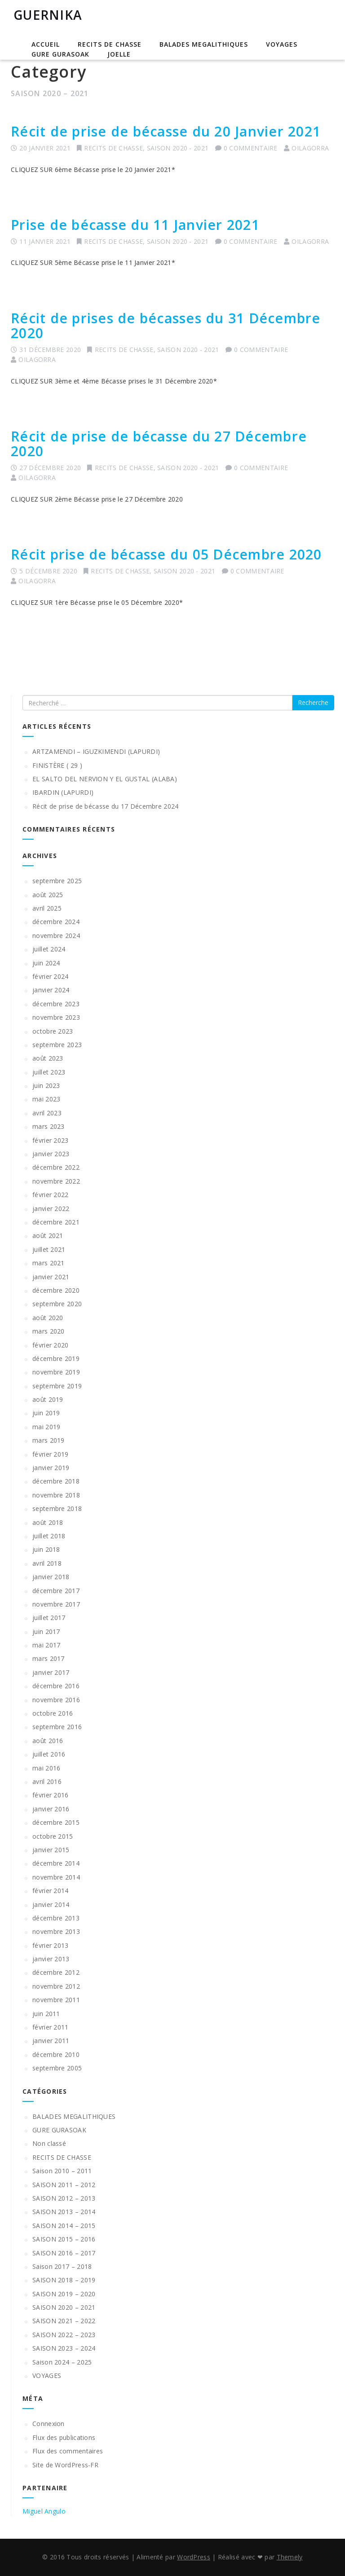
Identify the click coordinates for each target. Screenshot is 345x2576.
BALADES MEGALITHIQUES (203, 44)
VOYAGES (281, 44)
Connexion (48, 2423)
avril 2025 (47, 908)
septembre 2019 (57, 1386)
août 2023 (47, 1058)
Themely (290, 2557)
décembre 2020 (56, 1290)
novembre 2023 (56, 1017)
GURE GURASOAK (60, 54)
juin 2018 (46, 1549)
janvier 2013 (51, 1959)
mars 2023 (48, 1126)
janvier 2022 (51, 1208)
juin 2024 (46, 963)
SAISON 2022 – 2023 (63, 2334)
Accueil (45, 44)
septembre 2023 (57, 1044)
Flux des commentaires (67, 2451)
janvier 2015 (51, 1849)
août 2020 (47, 1317)
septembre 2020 (57, 1303)
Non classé (49, 2143)
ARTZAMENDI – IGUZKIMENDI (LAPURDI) (96, 751)
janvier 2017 (51, 1672)
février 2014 (50, 1890)
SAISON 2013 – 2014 (63, 2211)
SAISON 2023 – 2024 (63, 2348)
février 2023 (50, 1140)
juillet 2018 (49, 1536)
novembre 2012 (56, 1986)
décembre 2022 (56, 1167)
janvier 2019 (51, 1467)
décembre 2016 (56, 1686)
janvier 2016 (51, 1809)
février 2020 (50, 1345)
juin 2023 (46, 1085)
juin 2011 (46, 2013)
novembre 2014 (56, 1877)
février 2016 (50, 1795)
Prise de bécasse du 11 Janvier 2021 (135, 225)
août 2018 (47, 1522)
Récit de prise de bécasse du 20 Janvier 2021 (166, 131)
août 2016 (47, 1740)
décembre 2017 (56, 1590)
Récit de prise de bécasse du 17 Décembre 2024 (105, 806)
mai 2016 (46, 1768)
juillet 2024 (49, 949)
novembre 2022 (56, 1181)
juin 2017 (46, 1631)
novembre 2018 (56, 1495)
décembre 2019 (56, 1358)
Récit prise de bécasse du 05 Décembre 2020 (166, 554)
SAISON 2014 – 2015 (63, 2225)
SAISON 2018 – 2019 (63, 2280)
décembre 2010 (56, 2054)
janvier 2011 (51, 2040)
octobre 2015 (52, 1836)
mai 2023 (46, 1099)
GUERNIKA (47, 14)
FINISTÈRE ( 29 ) (57, 765)
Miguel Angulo (44, 2511)
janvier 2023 (51, 1153)
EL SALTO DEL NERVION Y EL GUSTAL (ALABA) (104, 779)
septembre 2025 (57, 880)
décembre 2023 (56, 1004)
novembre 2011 (56, 1999)
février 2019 (50, 1454)
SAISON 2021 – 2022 (63, 2320)
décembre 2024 (56, 921)
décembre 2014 (56, 1863)
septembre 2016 (57, 1726)
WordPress (193, 2557)
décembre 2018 (56, 1481)
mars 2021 (48, 1263)
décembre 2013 (56, 1918)
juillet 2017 (49, 1617)
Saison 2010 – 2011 (62, 2170)
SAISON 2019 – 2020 (63, 2294)
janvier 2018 (51, 1576)
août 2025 (47, 894)
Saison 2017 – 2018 (62, 2266)
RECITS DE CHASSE (110, 44)
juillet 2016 (49, 1754)
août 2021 (47, 1235)
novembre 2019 (56, 1372)
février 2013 (50, 1945)
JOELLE (119, 54)
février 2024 (50, 976)
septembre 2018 (57, 1508)
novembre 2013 (56, 1931)
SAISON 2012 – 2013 (63, 2198)
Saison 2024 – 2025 (62, 2362)
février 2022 (50, 1194)
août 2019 (47, 1399)
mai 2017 (46, 1645)
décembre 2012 (56, 1972)
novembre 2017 (56, 1604)
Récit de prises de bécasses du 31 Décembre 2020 (166, 325)
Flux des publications (63, 2437)
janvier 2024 (51, 990)
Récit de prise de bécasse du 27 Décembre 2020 (159, 443)
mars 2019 (48, 1440)
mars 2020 (48, 1331)
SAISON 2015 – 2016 (63, 2239)
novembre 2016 (56, 1699)
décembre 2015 (56, 1822)
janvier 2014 (51, 1904)
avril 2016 (47, 1781)
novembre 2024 (56, 935)
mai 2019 (46, 1426)
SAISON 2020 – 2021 (63, 2307)
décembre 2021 (56, 1222)
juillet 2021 (49, 1249)
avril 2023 (47, 1113)
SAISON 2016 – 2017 (63, 2253)
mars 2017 (48, 1658)
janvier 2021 (51, 1277)
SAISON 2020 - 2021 (177, 148)
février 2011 (50, 2027)
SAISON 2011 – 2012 (63, 2184)
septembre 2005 (57, 2068)
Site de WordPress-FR (65, 2465)
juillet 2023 (49, 1072)
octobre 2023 (52, 1031)
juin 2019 (46, 1413)
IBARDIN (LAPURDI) (62, 792)
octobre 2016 (52, 1713)
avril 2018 (47, 1563)
